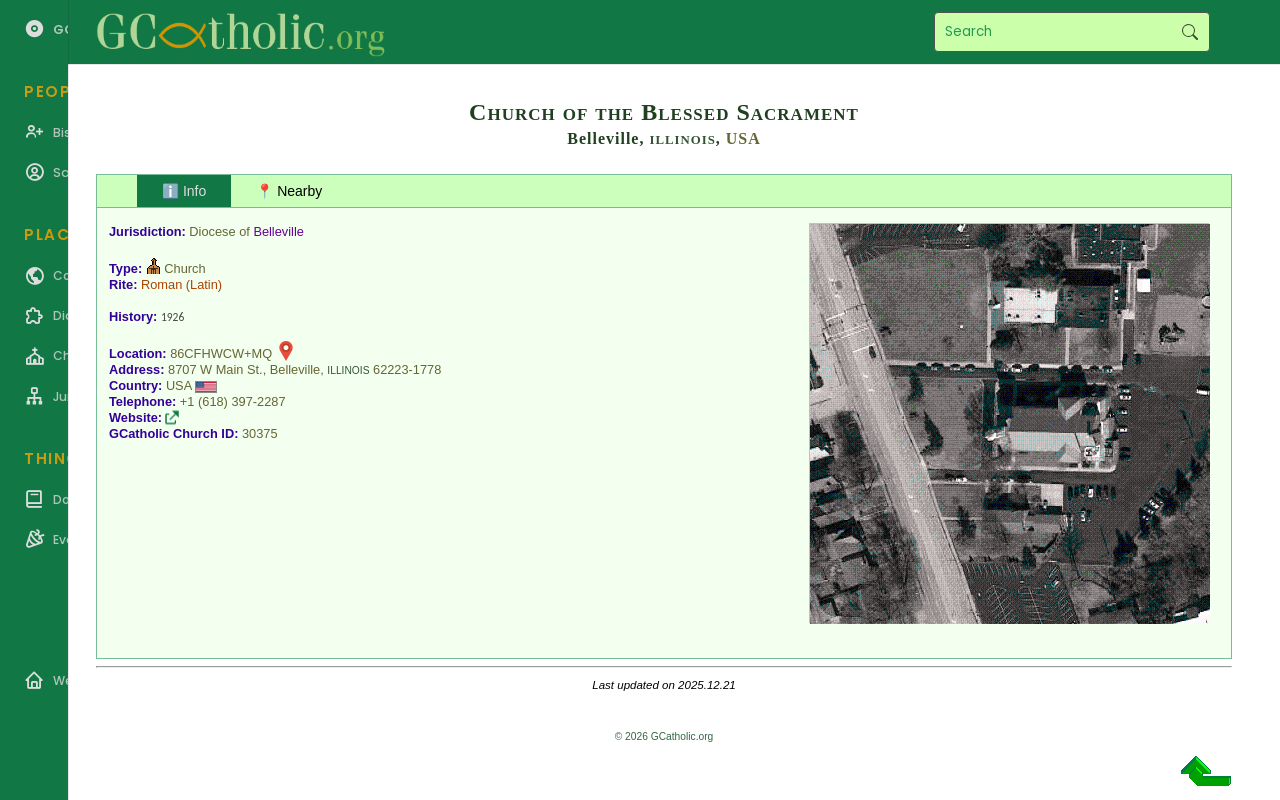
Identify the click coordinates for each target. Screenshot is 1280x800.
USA (743, 138)
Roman (161, 284)
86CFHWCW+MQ (221, 353)
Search (1189, 32)
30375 (260, 433)
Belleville (278, 231)
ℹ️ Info (184, 191)
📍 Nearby (289, 191)
